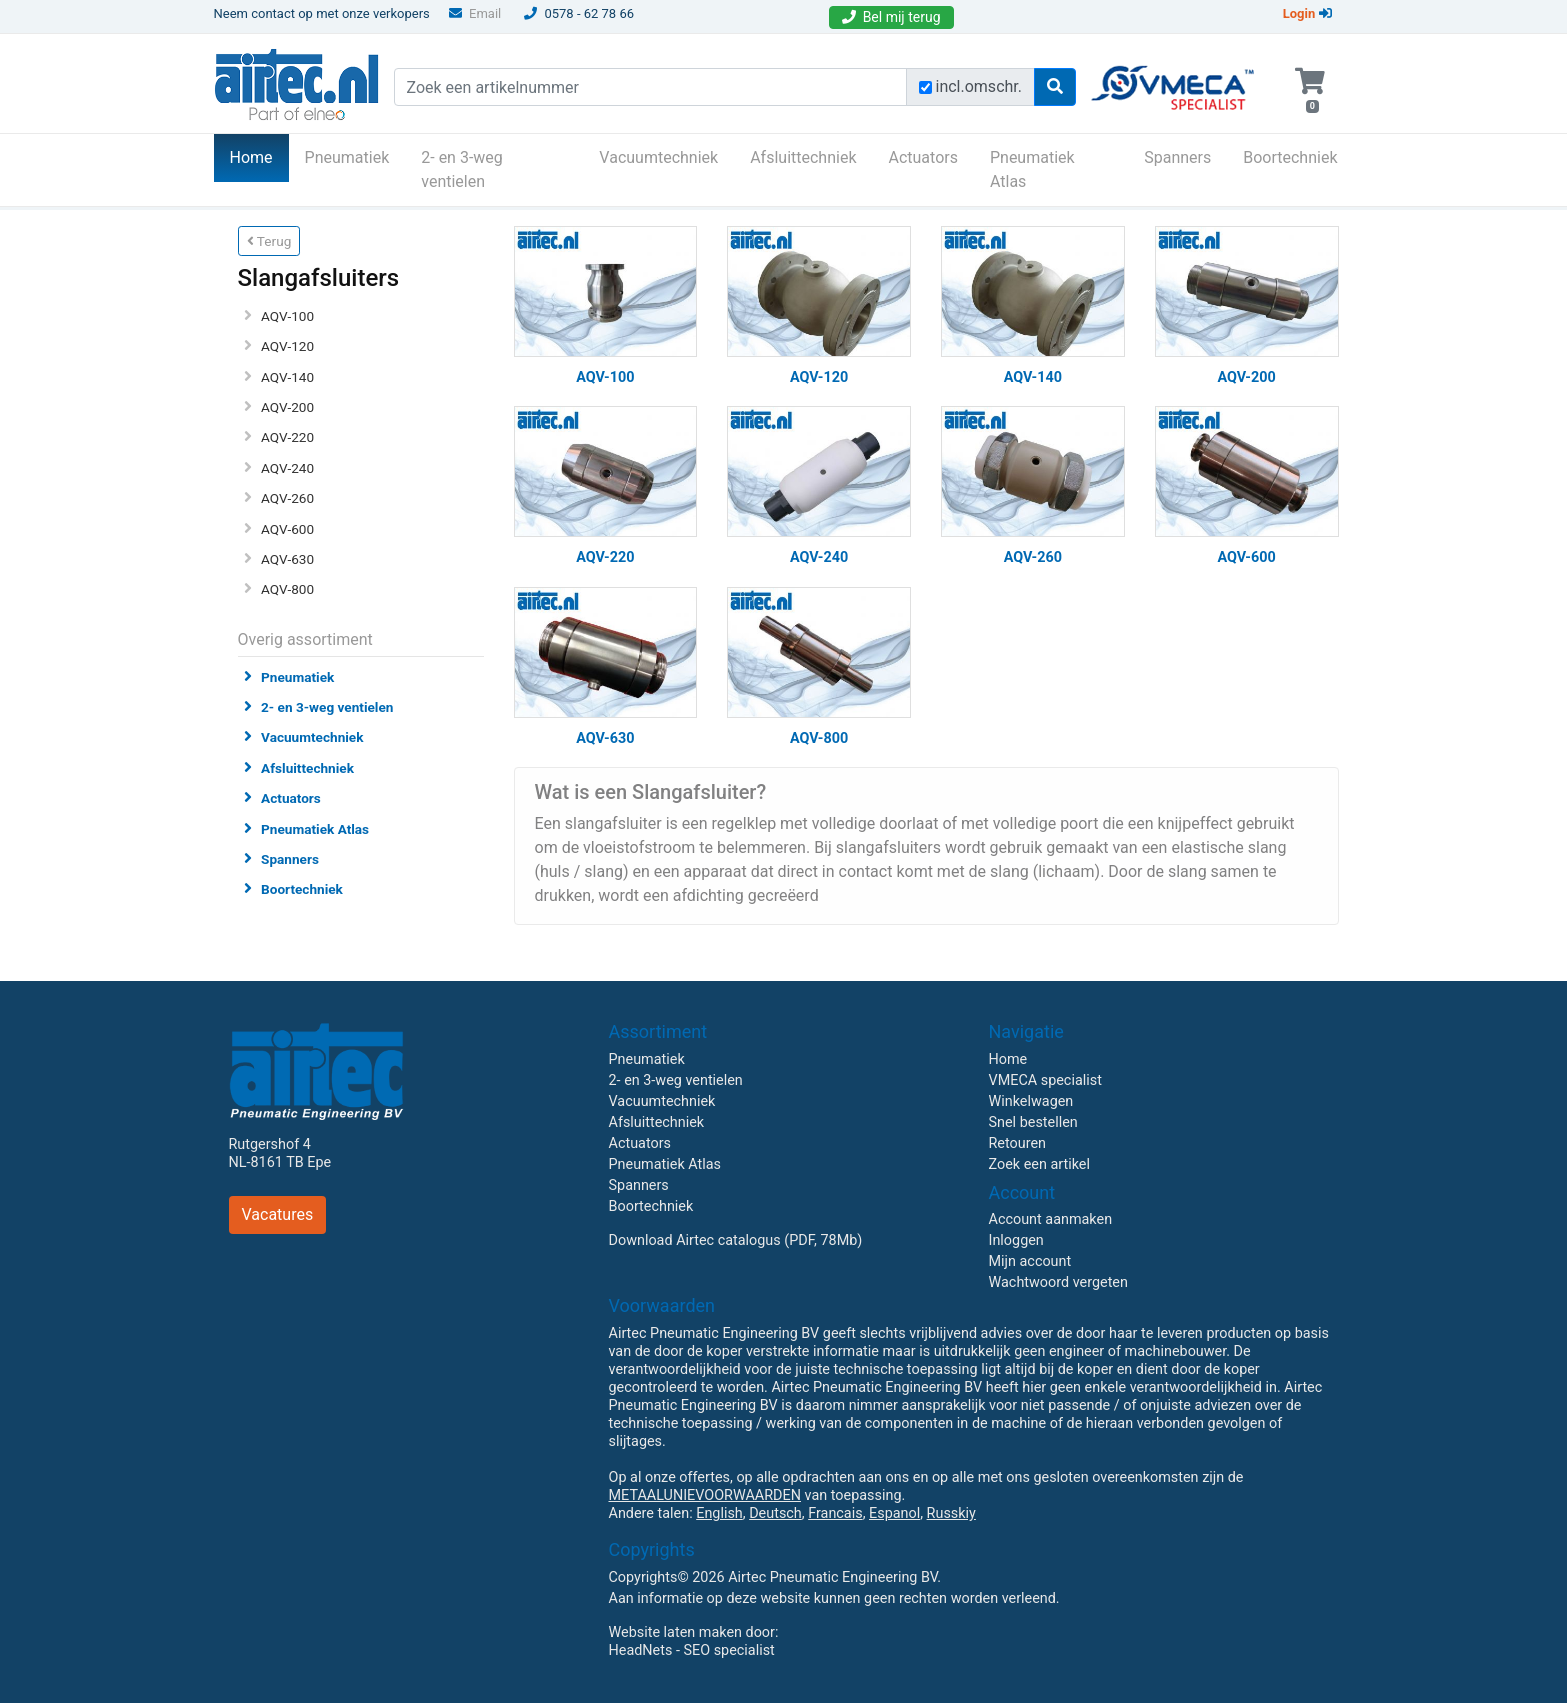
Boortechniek (1290, 157)
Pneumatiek (347, 157)
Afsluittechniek (803, 157)
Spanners (1177, 157)
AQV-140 (287, 377)
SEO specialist (729, 1650)
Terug (269, 241)
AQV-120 (287, 346)
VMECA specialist (1045, 1080)
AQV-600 (287, 529)
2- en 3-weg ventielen (462, 169)
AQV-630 (287, 559)
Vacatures (278, 1214)
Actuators (923, 157)
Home (259, 156)
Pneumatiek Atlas (1032, 169)
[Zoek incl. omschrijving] (925, 87)
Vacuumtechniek (658, 157)
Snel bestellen (1033, 1122)
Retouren (1018, 1143)
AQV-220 (287, 437)
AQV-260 (287, 498)
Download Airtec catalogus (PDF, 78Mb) (736, 1240)
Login (1307, 13)
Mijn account (1030, 1261)
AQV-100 (287, 316)
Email (475, 13)
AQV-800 (287, 589)
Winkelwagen (1031, 1101)
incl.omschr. (979, 86)
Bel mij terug (891, 17)
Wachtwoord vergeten (1058, 1282)
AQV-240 (287, 468)
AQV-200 (287, 407)
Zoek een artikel (1040, 1164)
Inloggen (1016, 1240)
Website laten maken (675, 1632)
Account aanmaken (1051, 1219)
